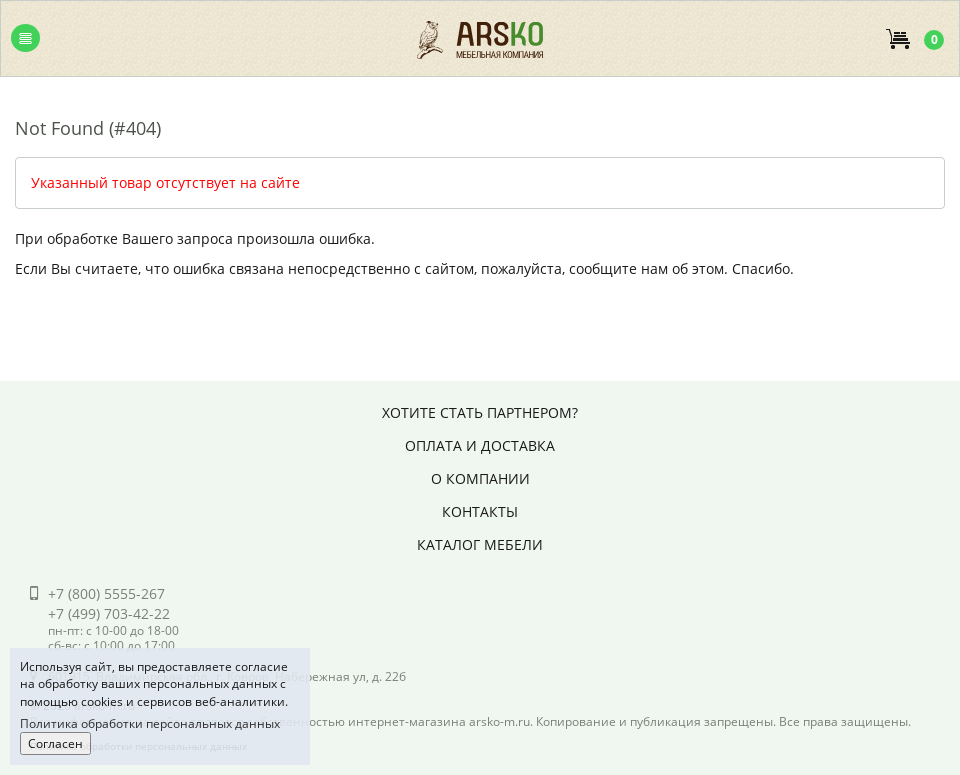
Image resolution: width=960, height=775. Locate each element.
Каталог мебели (480, 544)
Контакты (480, 511)
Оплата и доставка (480, 445)
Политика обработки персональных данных (150, 723)
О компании (480, 478)
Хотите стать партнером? (480, 412)
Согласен (55, 743)
